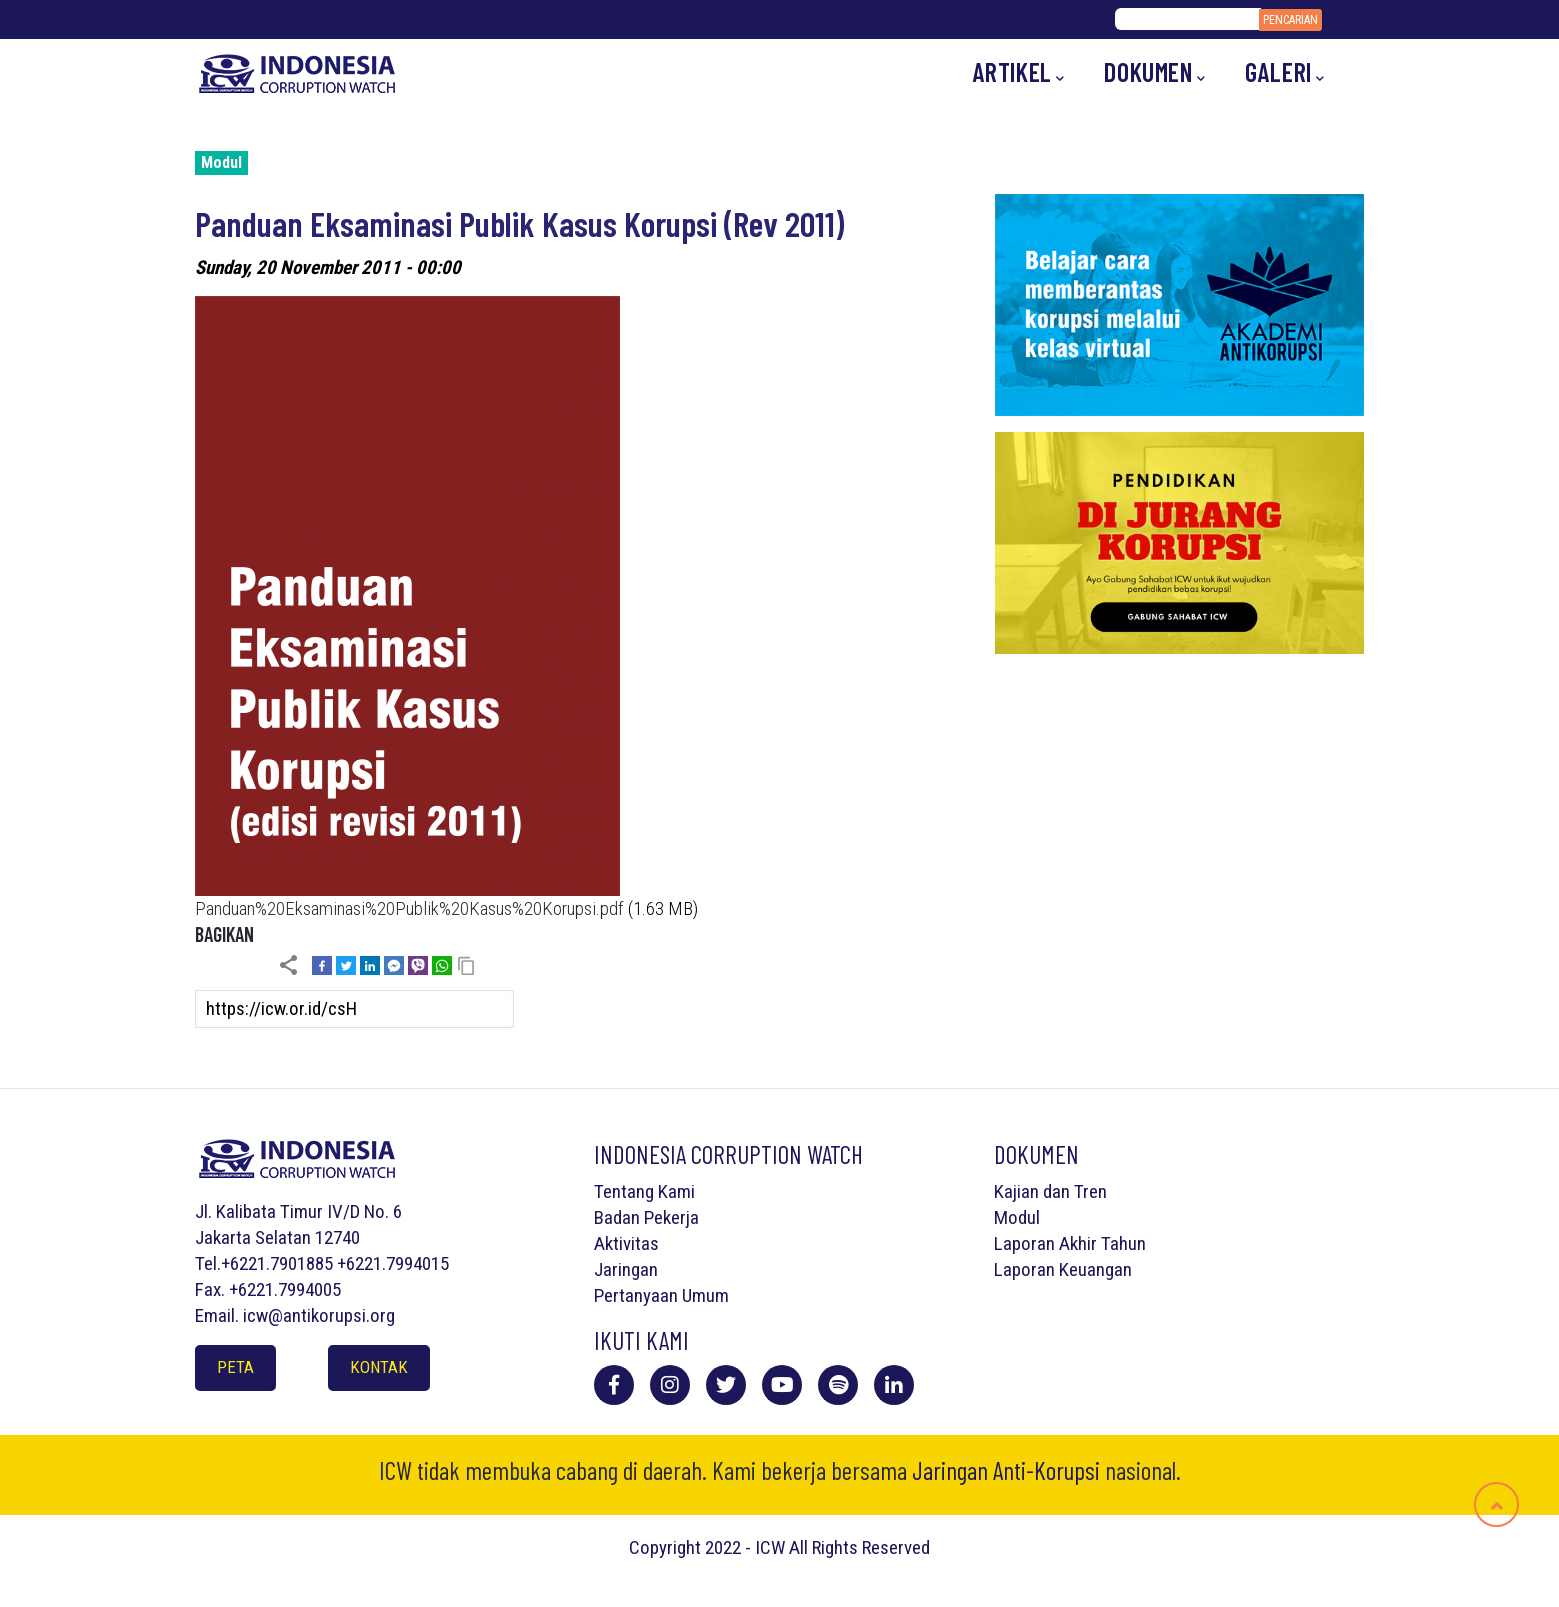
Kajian (1016, 1191)
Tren (1090, 1191)
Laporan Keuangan (1063, 1269)
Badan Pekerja (646, 1217)
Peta (235, 1367)
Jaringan (626, 1269)
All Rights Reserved (859, 1547)
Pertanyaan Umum (661, 1295)
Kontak (379, 1367)
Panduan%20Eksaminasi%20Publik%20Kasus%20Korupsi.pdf (409, 908)
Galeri (1284, 72)
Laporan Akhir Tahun (1070, 1243)
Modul (221, 162)
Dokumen (1154, 72)
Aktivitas (626, 1243)
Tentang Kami (644, 1191)
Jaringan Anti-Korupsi (1006, 1470)
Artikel (1019, 72)
